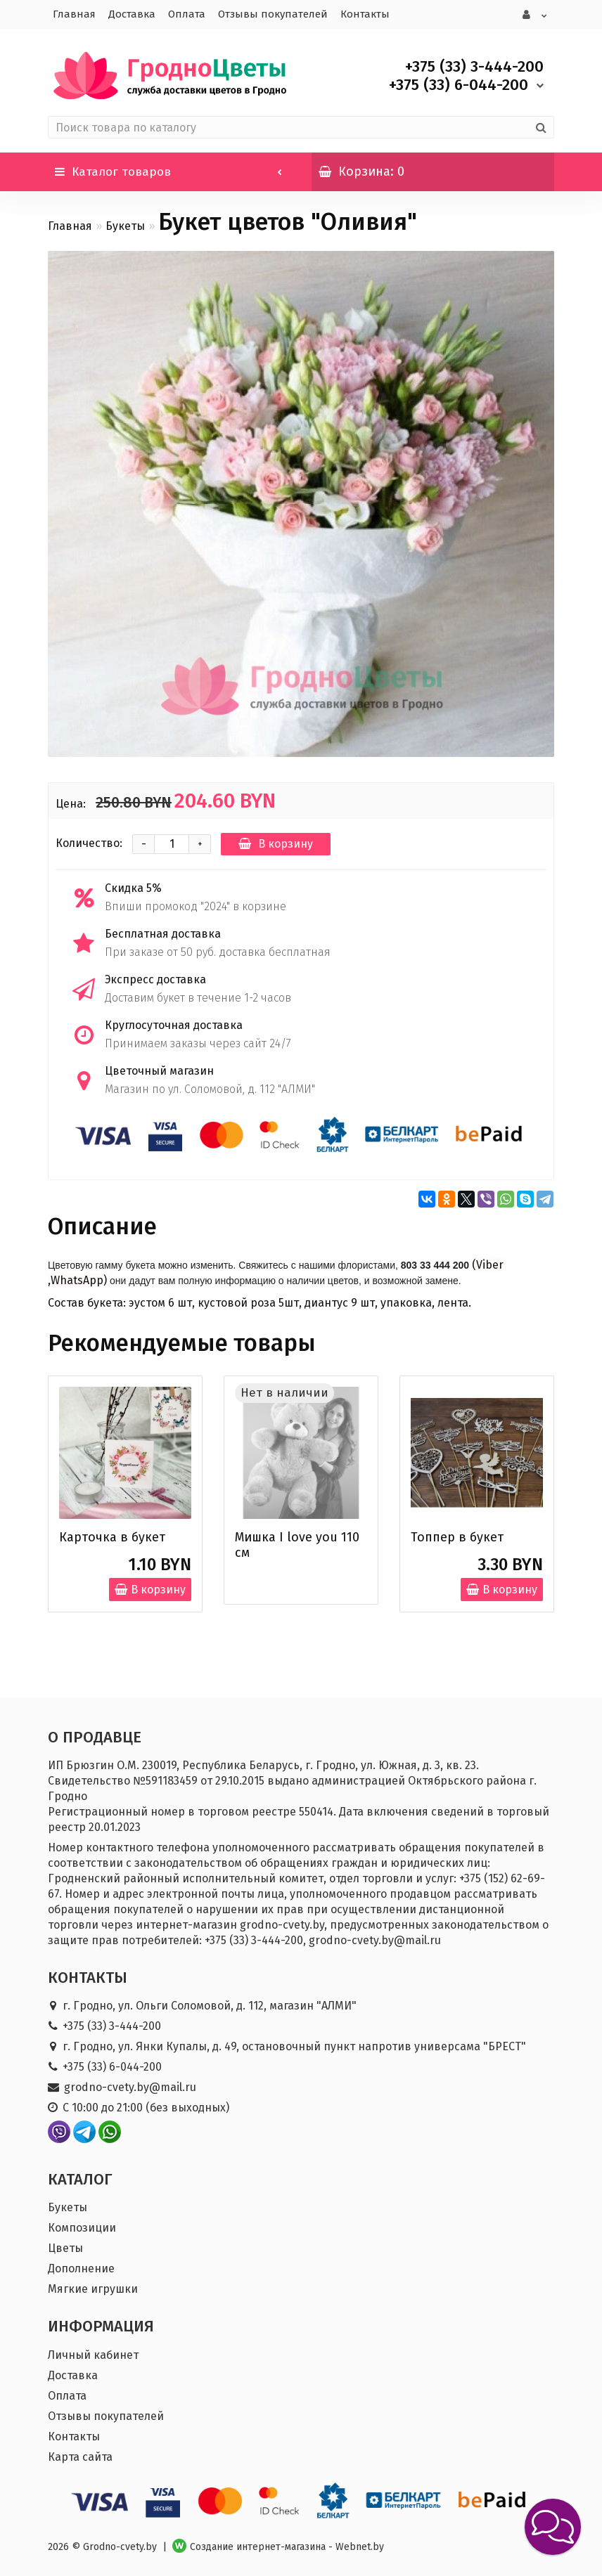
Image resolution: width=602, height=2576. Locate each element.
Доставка (131, 14)
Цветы (65, 2246)
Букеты (125, 224)
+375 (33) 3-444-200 (112, 2024)
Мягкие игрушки (93, 2287)
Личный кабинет (93, 2353)
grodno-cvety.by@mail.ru (130, 2085)
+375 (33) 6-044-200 (112, 2065)
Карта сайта (80, 2455)
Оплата (186, 14)
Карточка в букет (112, 1535)
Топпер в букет (457, 1535)
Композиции (82, 2226)
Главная (74, 14)
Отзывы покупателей (273, 14)
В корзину (275, 842)
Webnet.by (359, 2545)
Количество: (89, 841)
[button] (553, 2527)
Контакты (365, 14)
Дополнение (81, 2267)
